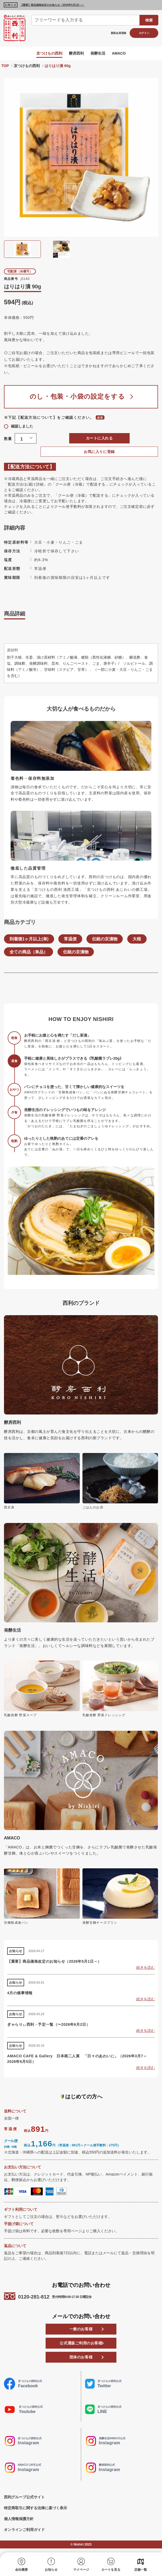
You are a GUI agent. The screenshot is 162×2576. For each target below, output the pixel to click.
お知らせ (51, 2569)
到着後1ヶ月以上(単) (29, 941)
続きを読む (145, 1971)
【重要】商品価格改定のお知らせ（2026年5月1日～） (52, 4)
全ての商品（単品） (29, 954)
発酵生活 (97, 53)
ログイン (144, 33)
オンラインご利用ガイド (24, 2533)
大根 (137, 941)
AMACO (119, 53)
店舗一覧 (140, 2569)
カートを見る (110, 2569)
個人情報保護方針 (19, 2522)
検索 (149, 20)
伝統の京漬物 (105, 941)
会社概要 (21, 2569)
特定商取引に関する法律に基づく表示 (35, 2511)
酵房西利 (76, 53)
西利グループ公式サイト (24, 2500)
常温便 (70, 941)
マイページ (81, 2569)
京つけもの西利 (49, 53)
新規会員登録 (118, 33)
